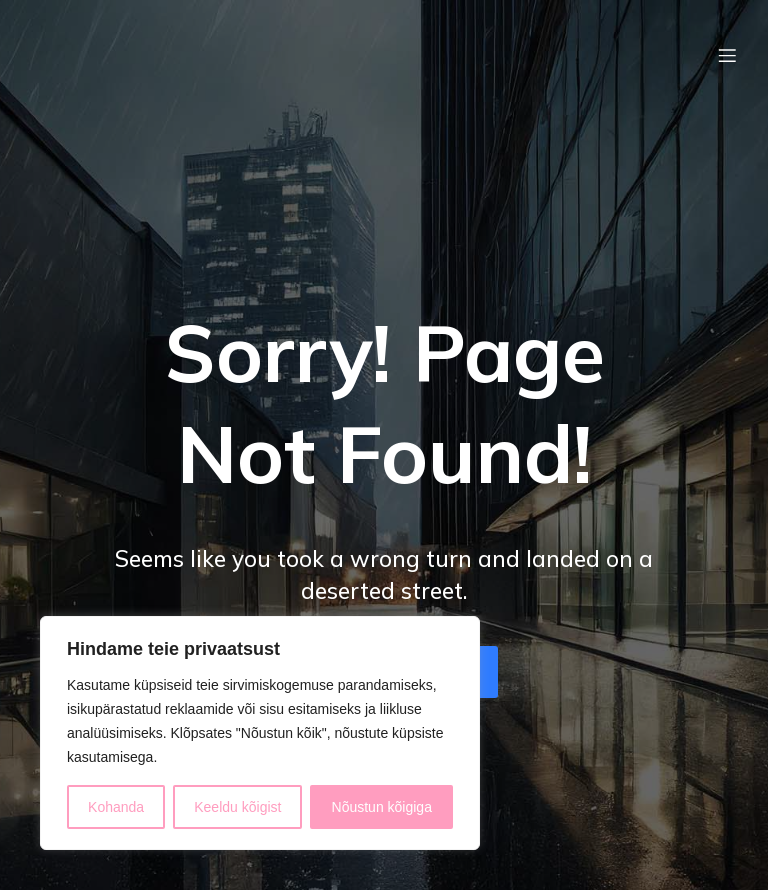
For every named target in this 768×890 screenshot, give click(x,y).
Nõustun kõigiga (382, 807)
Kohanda (116, 807)
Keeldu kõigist (237, 807)
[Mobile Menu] (727, 55)
